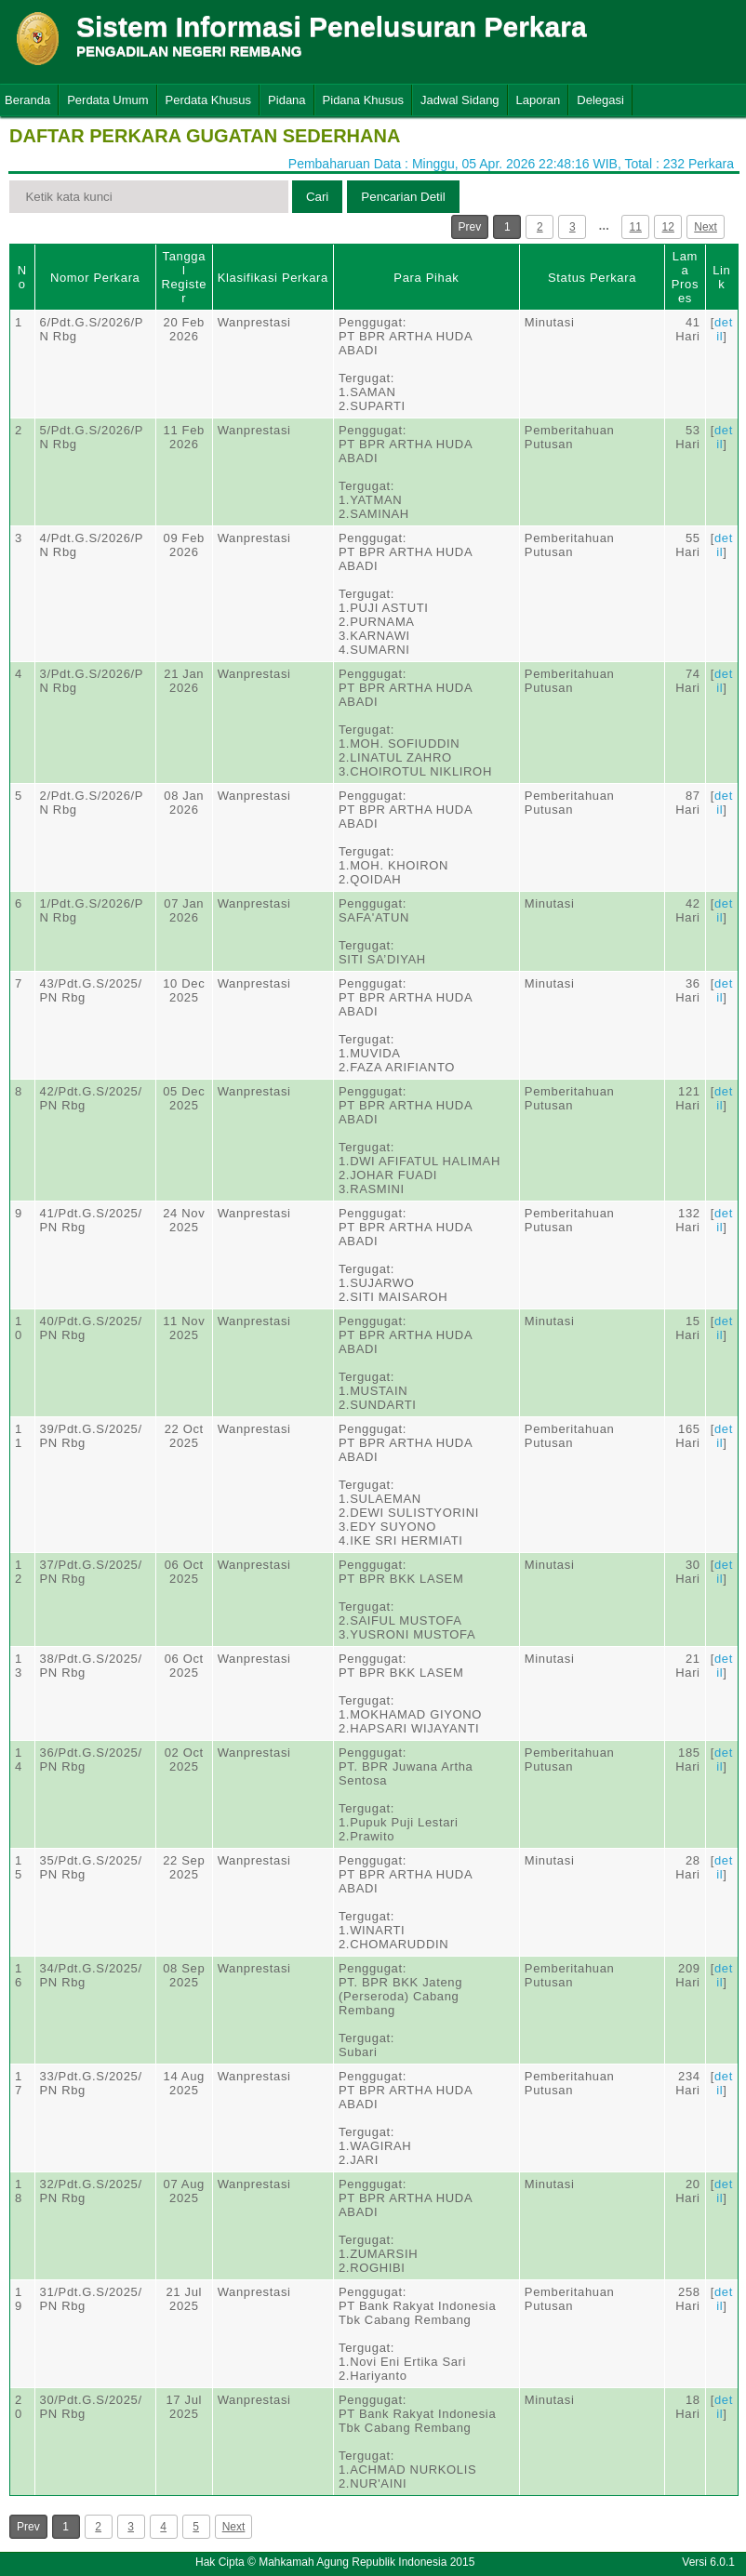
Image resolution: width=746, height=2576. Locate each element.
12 (668, 226)
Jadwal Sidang (460, 100)
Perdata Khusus (209, 100)
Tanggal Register (183, 277)
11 (636, 226)
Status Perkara (592, 278)
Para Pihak (426, 278)
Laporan (538, 100)
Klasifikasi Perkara (273, 278)
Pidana (286, 100)
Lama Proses (685, 277)
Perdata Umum (107, 100)
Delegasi (600, 100)
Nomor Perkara (95, 278)
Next (705, 226)
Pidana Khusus (363, 100)
